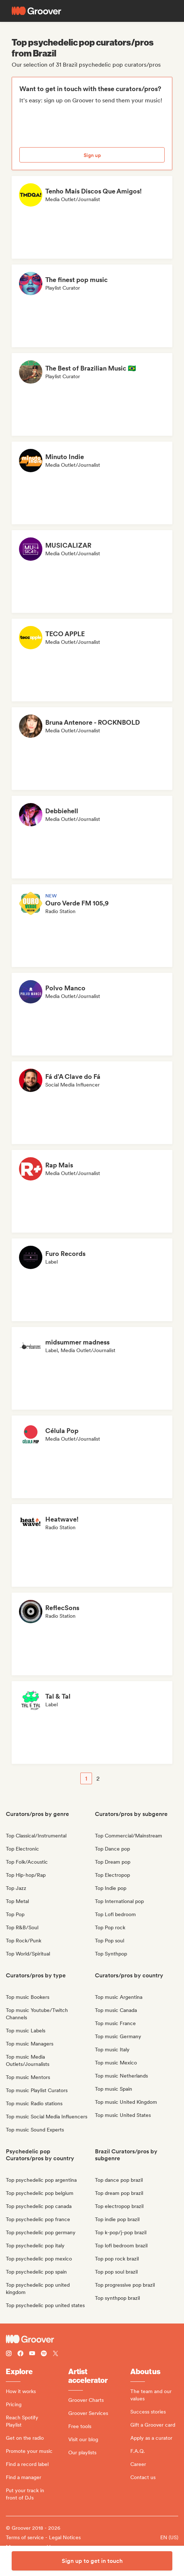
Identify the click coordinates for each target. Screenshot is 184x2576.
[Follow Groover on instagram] (9, 2354)
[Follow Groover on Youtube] (32, 2354)
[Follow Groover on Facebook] (20, 2354)
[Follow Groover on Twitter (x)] (55, 2354)
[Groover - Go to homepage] (92, 2339)
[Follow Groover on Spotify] (44, 2354)
